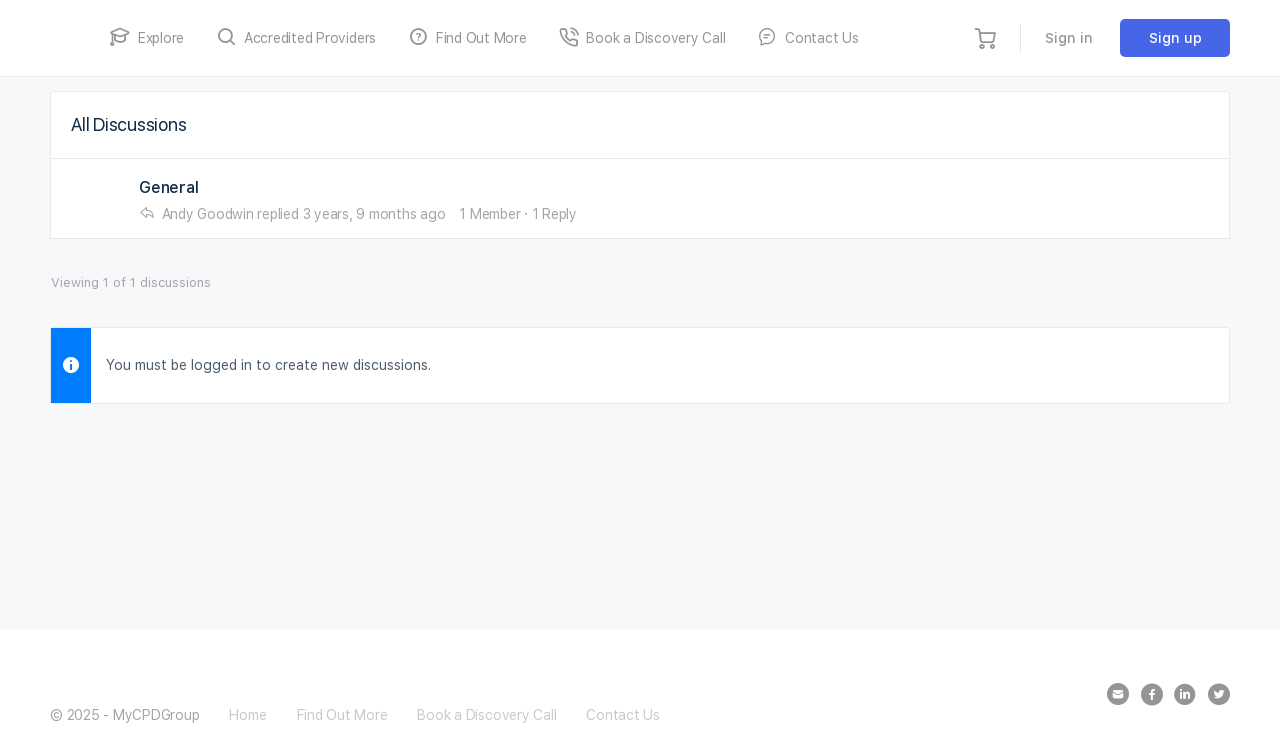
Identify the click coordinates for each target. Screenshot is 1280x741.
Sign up (1175, 38)
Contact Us (623, 715)
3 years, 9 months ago (374, 214)
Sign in (1069, 38)
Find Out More (342, 715)
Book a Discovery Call (486, 715)
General (168, 187)
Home (247, 715)
